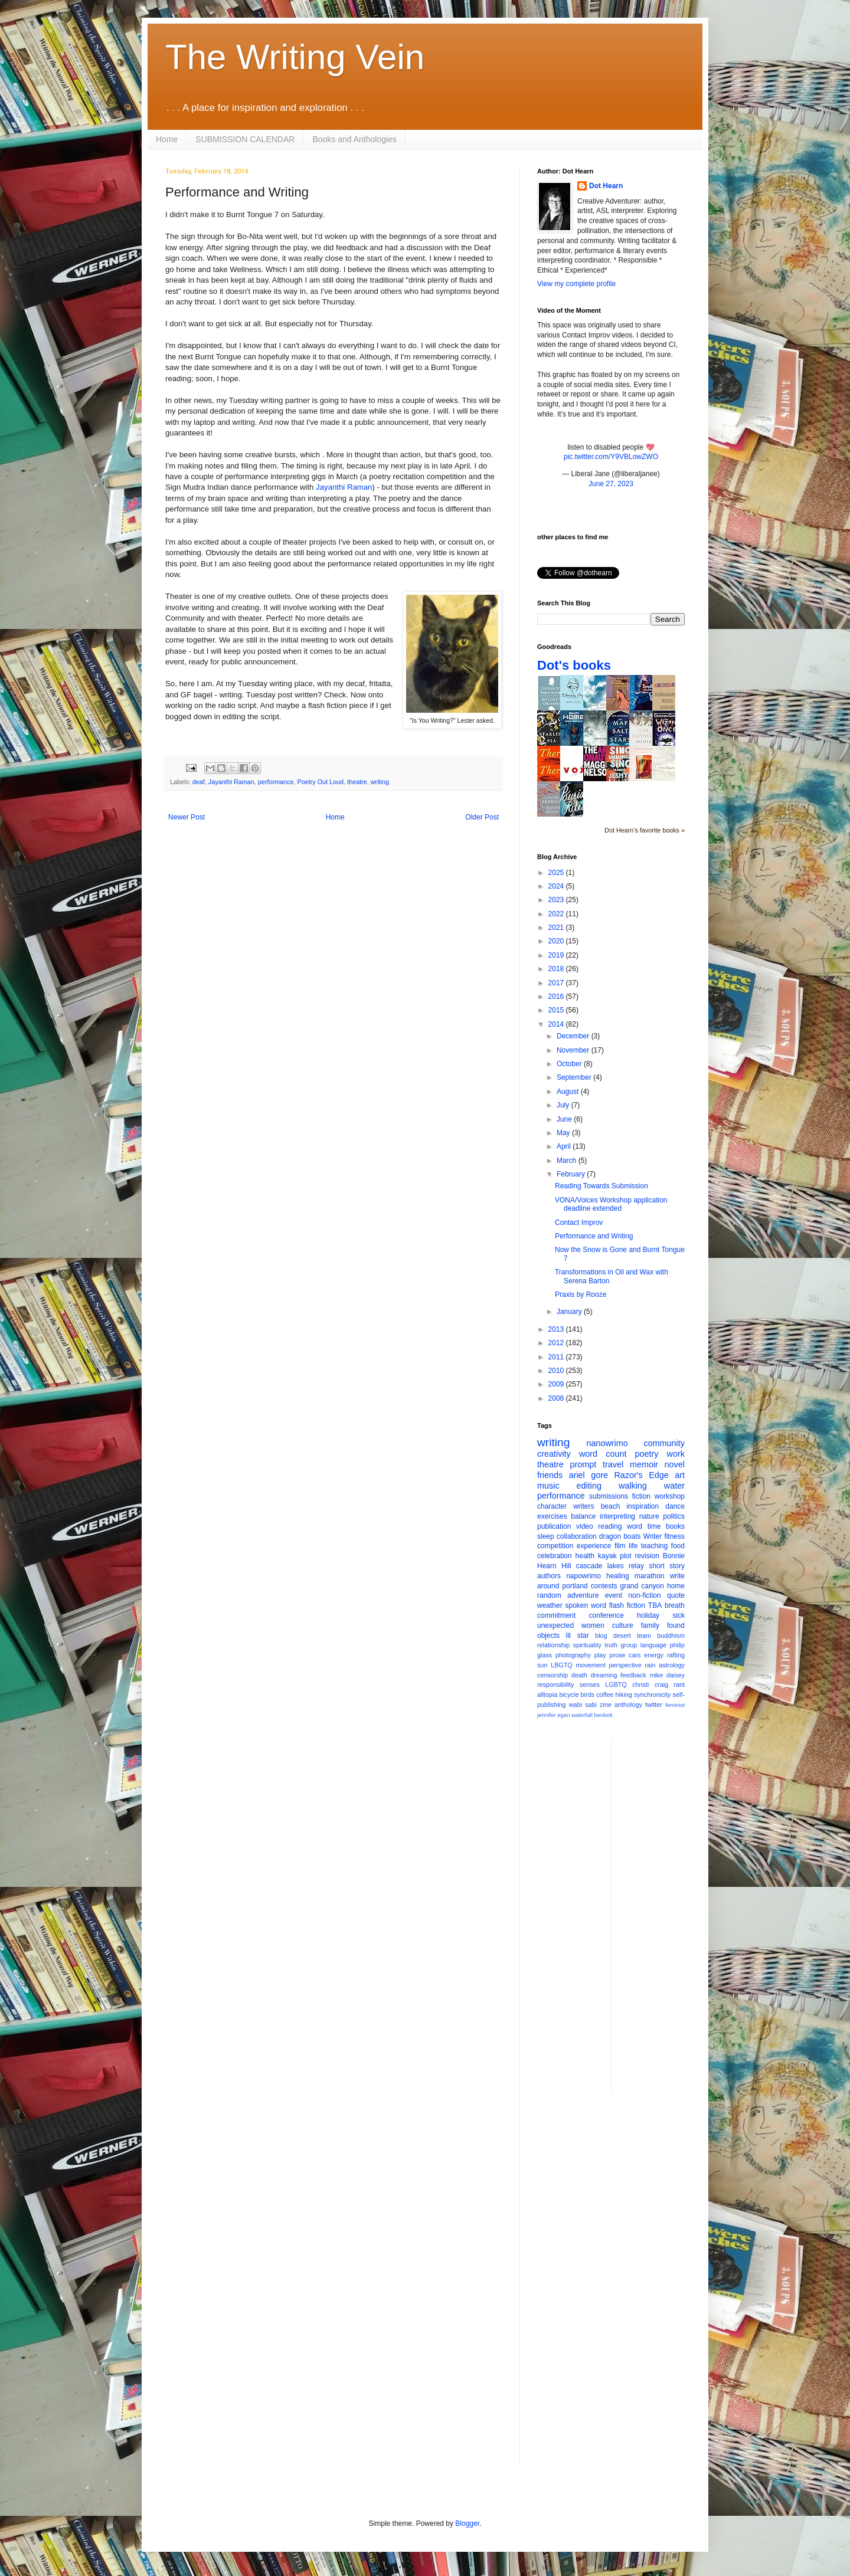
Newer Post (186, 817)
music (548, 1485)
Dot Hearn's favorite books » (644, 830)
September (575, 1077)
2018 (557, 969)
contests (604, 1586)
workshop (670, 1496)
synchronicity (652, 1694)
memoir (644, 1464)
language (653, 1644)
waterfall (582, 1715)
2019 (557, 955)
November (574, 1050)
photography (573, 1655)
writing (380, 781)
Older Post (482, 817)
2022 (557, 914)
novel (675, 1464)
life (633, 1546)
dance (675, 1506)
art (680, 1475)
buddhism (671, 1635)
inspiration (642, 1506)
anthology (628, 1704)
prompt (583, 1464)
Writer (652, 1536)
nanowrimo (606, 1443)
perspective (625, 1665)
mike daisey (667, 1675)
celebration (554, 1556)
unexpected (555, 1625)
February (572, 1174)
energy (653, 1655)
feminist (675, 1705)
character (552, 1506)
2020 (557, 941)
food (678, 1546)
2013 (557, 1329)
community (664, 1443)
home (676, 1586)
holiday (648, 1615)
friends (550, 1475)
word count (603, 1454)
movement (590, 1665)
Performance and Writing (594, 1236)
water (674, 1485)
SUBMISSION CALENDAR (245, 139)
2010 (557, 1370)
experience (594, 1546)
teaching (654, 1546)
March (567, 1160)
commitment (556, 1615)
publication (554, 1526)
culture (622, 1625)
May (564, 1133)
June (565, 1119)
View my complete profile (576, 284)
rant (679, 1684)
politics (674, 1516)
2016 (557, 996)
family (650, 1625)
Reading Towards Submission (601, 1186)
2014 (557, 1024)
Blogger (467, 2523)
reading (610, 1526)
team (644, 1635)
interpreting (617, 1516)
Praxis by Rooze (580, 1294)
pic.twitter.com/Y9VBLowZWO (611, 457)
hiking (624, 1694)
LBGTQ (562, 1665)
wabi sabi (583, 1704)
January (570, 1311)
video (584, 1526)
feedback (633, 1675)
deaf (198, 781)
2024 (557, 886)
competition (555, 1546)
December (574, 1036)
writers (583, 1506)
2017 (557, 983)
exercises (552, 1516)
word (634, 1526)
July (564, 1105)
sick (678, 1615)
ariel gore (588, 1475)
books (675, 1526)
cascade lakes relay (610, 1566)
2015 (557, 1010)
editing (589, 1485)
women (592, 1625)
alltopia (547, 1694)
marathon (650, 1576)
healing (617, 1576)
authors (549, 1576)
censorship (552, 1675)
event (613, 1595)
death (579, 1675)
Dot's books (574, 665)
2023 (557, 900)
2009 (557, 1384)
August (569, 1091)
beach (610, 1506)
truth (610, 1644)
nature (649, 1516)
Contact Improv (579, 1222)
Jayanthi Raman (344, 487)
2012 (557, 1343)
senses (590, 1684)
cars (634, 1655)
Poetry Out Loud (321, 781)
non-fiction (644, 1595)
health (585, 1556)
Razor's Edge (641, 1475)
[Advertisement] (667, 1915)
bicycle (568, 1694)
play (600, 1655)
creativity (554, 1454)
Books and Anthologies (354, 139)
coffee (604, 1694)
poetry (647, 1454)
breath (675, 1605)
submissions (608, 1496)
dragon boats (620, 1536)
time (654, 1526)
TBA (655, 1605)
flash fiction (627, 1605)
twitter (653, 1704)
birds (587, 1694)
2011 (557, 1357)
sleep (545, 1536)
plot (625, 1556)
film (620, 1546)
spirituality (587, 1644)
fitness (674, 1536)
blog (601, 1635)
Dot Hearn (606, 186)
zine (606, 1704)
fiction (641, 1496)
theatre (357, 781)
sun (542, 1665)
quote (676, 1595)
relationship (553, 1644)
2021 (557, 927)
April (565, 1146)
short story (667, 1566)
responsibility (555, 1684)
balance (583, 1516)
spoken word (585, 1605)
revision (647, 1556)
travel (613, 1464)
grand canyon (642, 1586)
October (570, 1064)
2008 (557, 1398)
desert (622, 1635)
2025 (557, 873)
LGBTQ (616, 1684)
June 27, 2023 (611, 484)
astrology (672, 1665)
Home (167, 139)
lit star (577, 1635)
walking (633, 1485)
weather (550, 1605)
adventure (583, 1595)
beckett (603, 1715)
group (629, 1644)
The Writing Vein (294, 57)
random (549, 1595)
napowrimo (583, 1576)
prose (617, 1655)
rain (650, 1665)
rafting (676, 1655)
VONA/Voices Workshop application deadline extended (611, 1204)
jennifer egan (553, 1715)
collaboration (577, 1536)
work (676, 1454)
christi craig (650, 1684)
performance (276, 781)
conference (606, 1615)
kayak (607, 1556)
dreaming (603, 1675)
